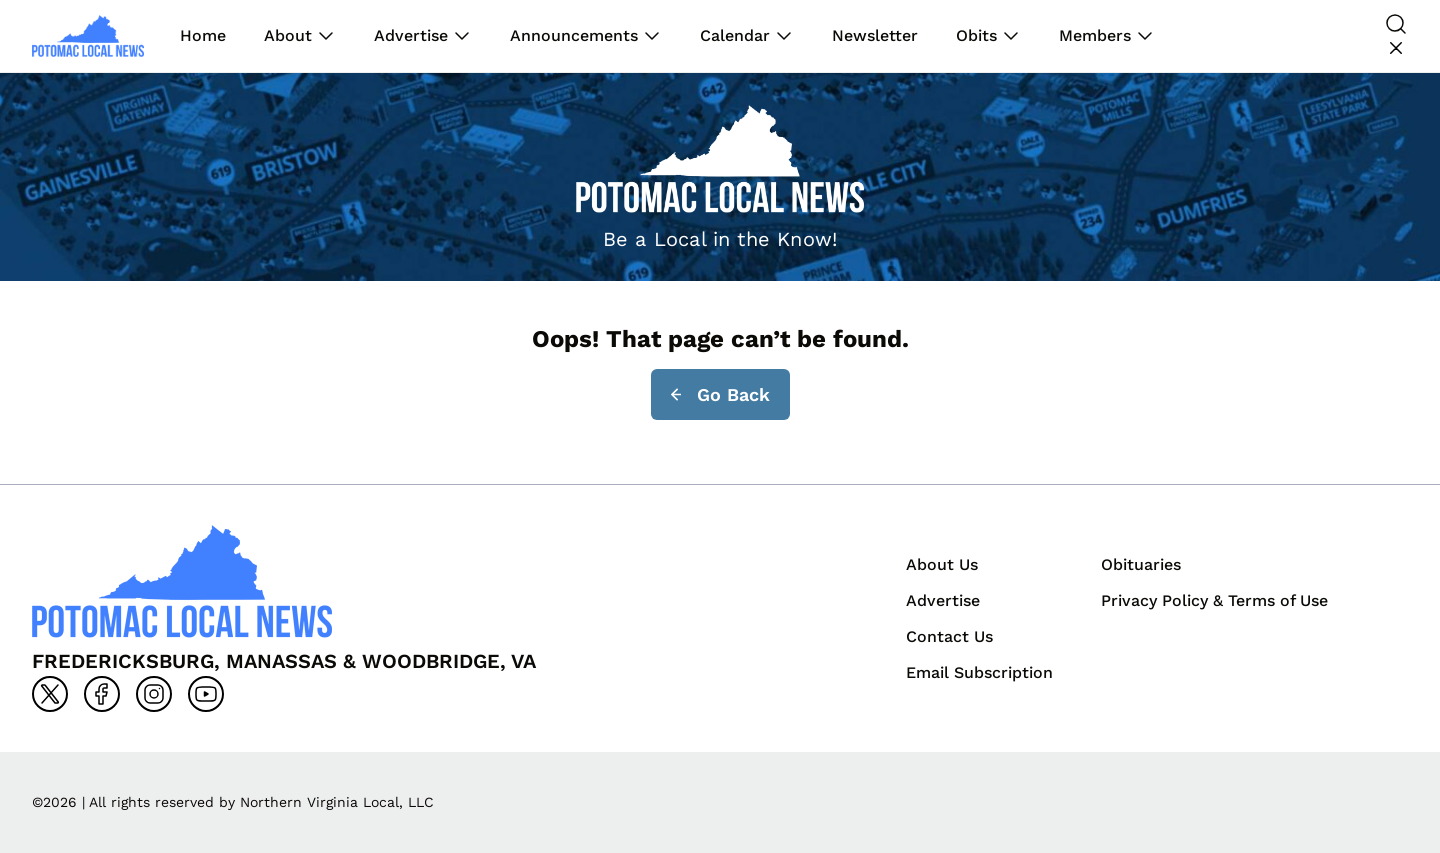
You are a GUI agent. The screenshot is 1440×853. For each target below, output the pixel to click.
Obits (976, 35)
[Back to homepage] (88, 36)
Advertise (411, 35)
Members (1095, 35)
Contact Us (949, 636)
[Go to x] (50, 694)
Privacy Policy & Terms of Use (1214, 600)
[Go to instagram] (154, 694)
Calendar (735, 35)
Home (203, 35)
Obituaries (1141, 564)
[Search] (1396, 36)
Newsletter (875, 35)
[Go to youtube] (206, 694)
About (288, 35)
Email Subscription (979, 672)
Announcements (574, 35)
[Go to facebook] (102, 694)
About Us (942, 564)
